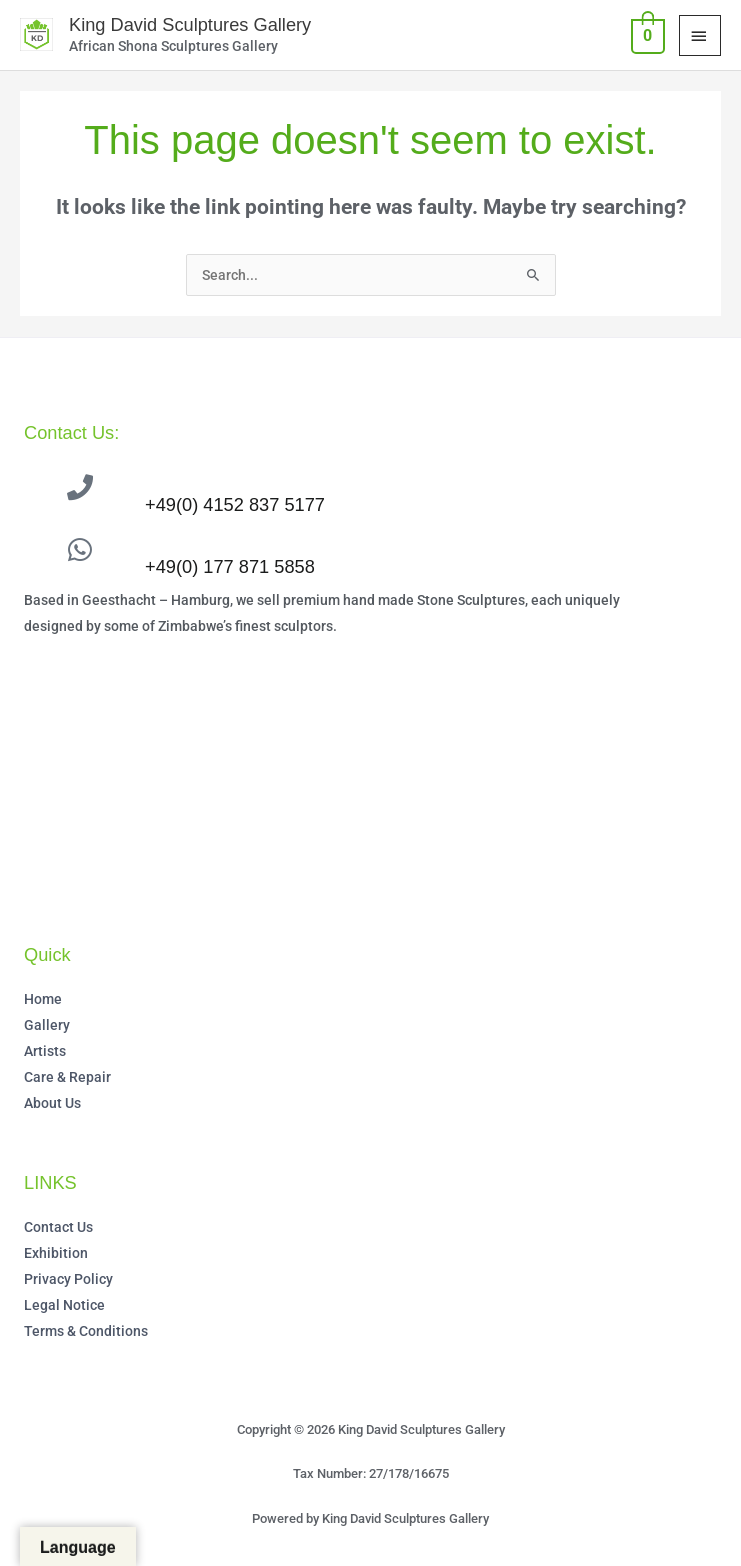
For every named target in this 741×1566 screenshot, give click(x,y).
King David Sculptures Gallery (187, 24)
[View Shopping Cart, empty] (646, 34)
